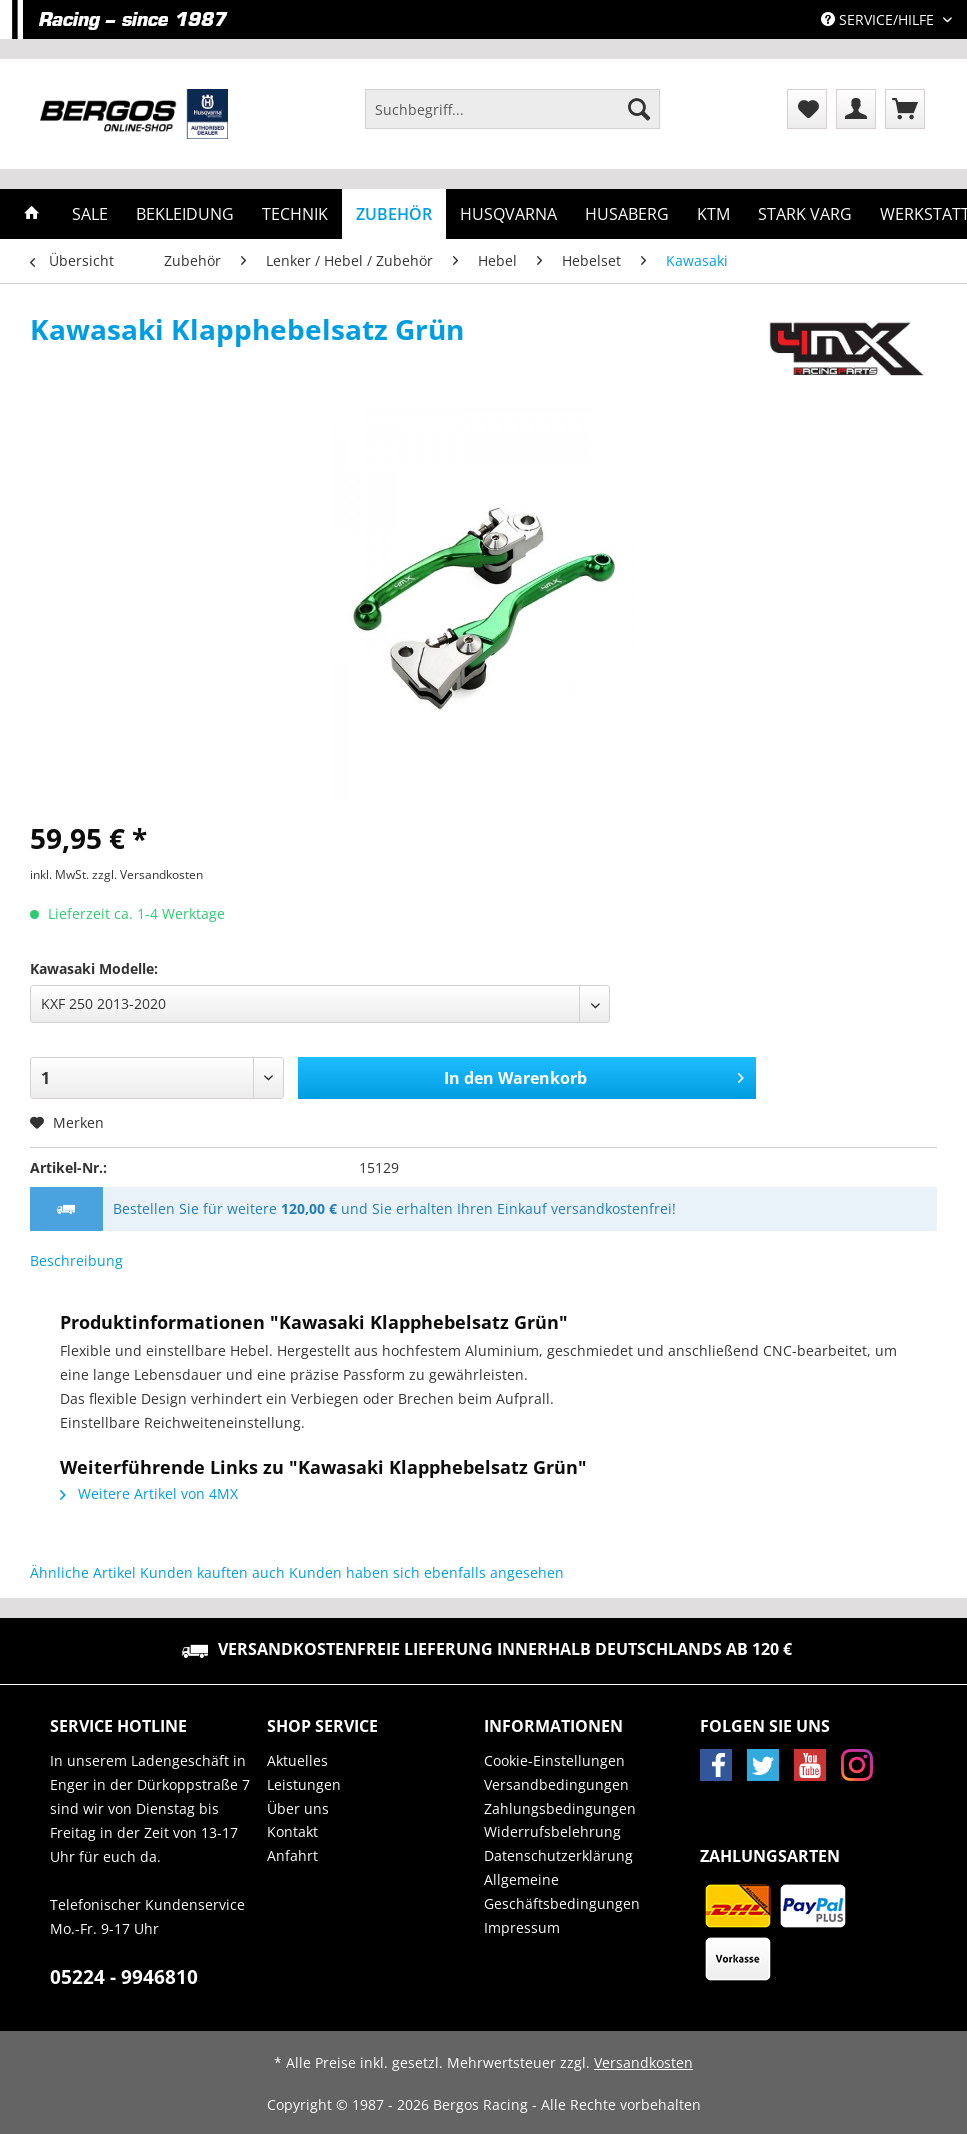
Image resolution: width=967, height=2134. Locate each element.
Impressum (522, 1927)
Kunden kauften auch (212, 1572)
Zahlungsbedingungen (560, 1808)
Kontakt (292, 1831)
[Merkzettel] (807, 109)
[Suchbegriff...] (512, 109)
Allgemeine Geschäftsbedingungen (562, 1891)
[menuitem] (512, 118)
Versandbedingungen (556, 1784)
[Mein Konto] (856, 109)
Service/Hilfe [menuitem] (879, 19)
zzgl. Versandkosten (147, 874)
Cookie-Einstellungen (554, 1760)
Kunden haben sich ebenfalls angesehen (426, 1572)
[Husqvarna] (508, 214)
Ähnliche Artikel (83, 1572)
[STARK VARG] (805, 214)
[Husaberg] (627, 214)
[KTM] (713, 214)
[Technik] (295, 214)
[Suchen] (639, 109)
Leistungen (304, 1784)
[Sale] (90, 214)
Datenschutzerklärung (558, 1855)
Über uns (298, 1808)
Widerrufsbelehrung (552, 1831)
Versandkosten (643, 2062)
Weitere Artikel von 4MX (149, 1493)
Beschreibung (76, 1260)
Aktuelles (297, 1760)
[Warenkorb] (905, 109)
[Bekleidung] (185, 214)
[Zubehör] (394, 214)
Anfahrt (292, 1855)
